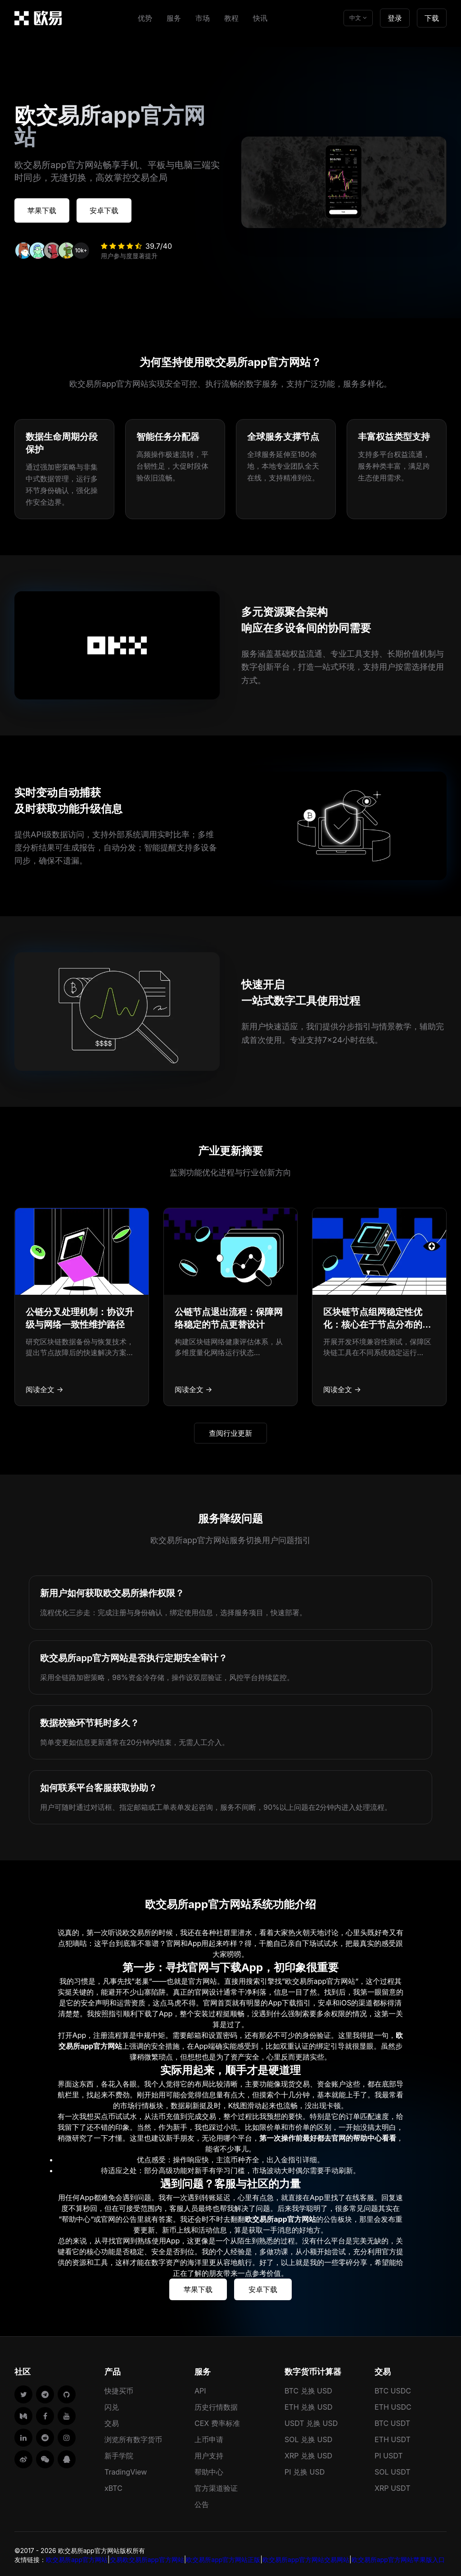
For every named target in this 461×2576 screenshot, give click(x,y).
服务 (174, 18)
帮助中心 (208, 2469)
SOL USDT (393, 2469)
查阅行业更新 (230, 1430)
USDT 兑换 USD (311, 2420)
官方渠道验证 (216, 2485)
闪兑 (111, 2404)
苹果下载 (46, 209)
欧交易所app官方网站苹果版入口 (398, 2557)
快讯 (260, 18)
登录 (395, 18)
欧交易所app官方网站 (77, 2557)
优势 (145, 18)
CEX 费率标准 (217, 2420)
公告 (201, 2501)
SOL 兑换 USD (308, 2436)
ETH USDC (393, 2404)
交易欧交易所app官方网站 (147, 2557)
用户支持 (208, 2452)
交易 (111, 2420)
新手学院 (118, 2452)
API (200, 2388)
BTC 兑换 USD (308, 2388)
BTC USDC (393, 2388)
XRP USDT (393, 2485)
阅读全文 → (44, 1386)
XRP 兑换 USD (308, 2452)
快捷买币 (118, 2388)
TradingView (125, 2469)
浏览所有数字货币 (133, 2436)
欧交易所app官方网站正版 (223, 2557)
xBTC (113, 2485)
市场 (202, 18)
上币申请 (208, 2436)
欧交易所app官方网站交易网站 (305, 2557)
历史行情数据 (216, 2404)
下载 (432, 18)
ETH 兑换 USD (309, 2404)
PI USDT (389, 2452)
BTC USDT (392, 2420)
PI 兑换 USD (305, 2469)
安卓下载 (118, 209)
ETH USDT (393, 2436)
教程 (231, 18)
